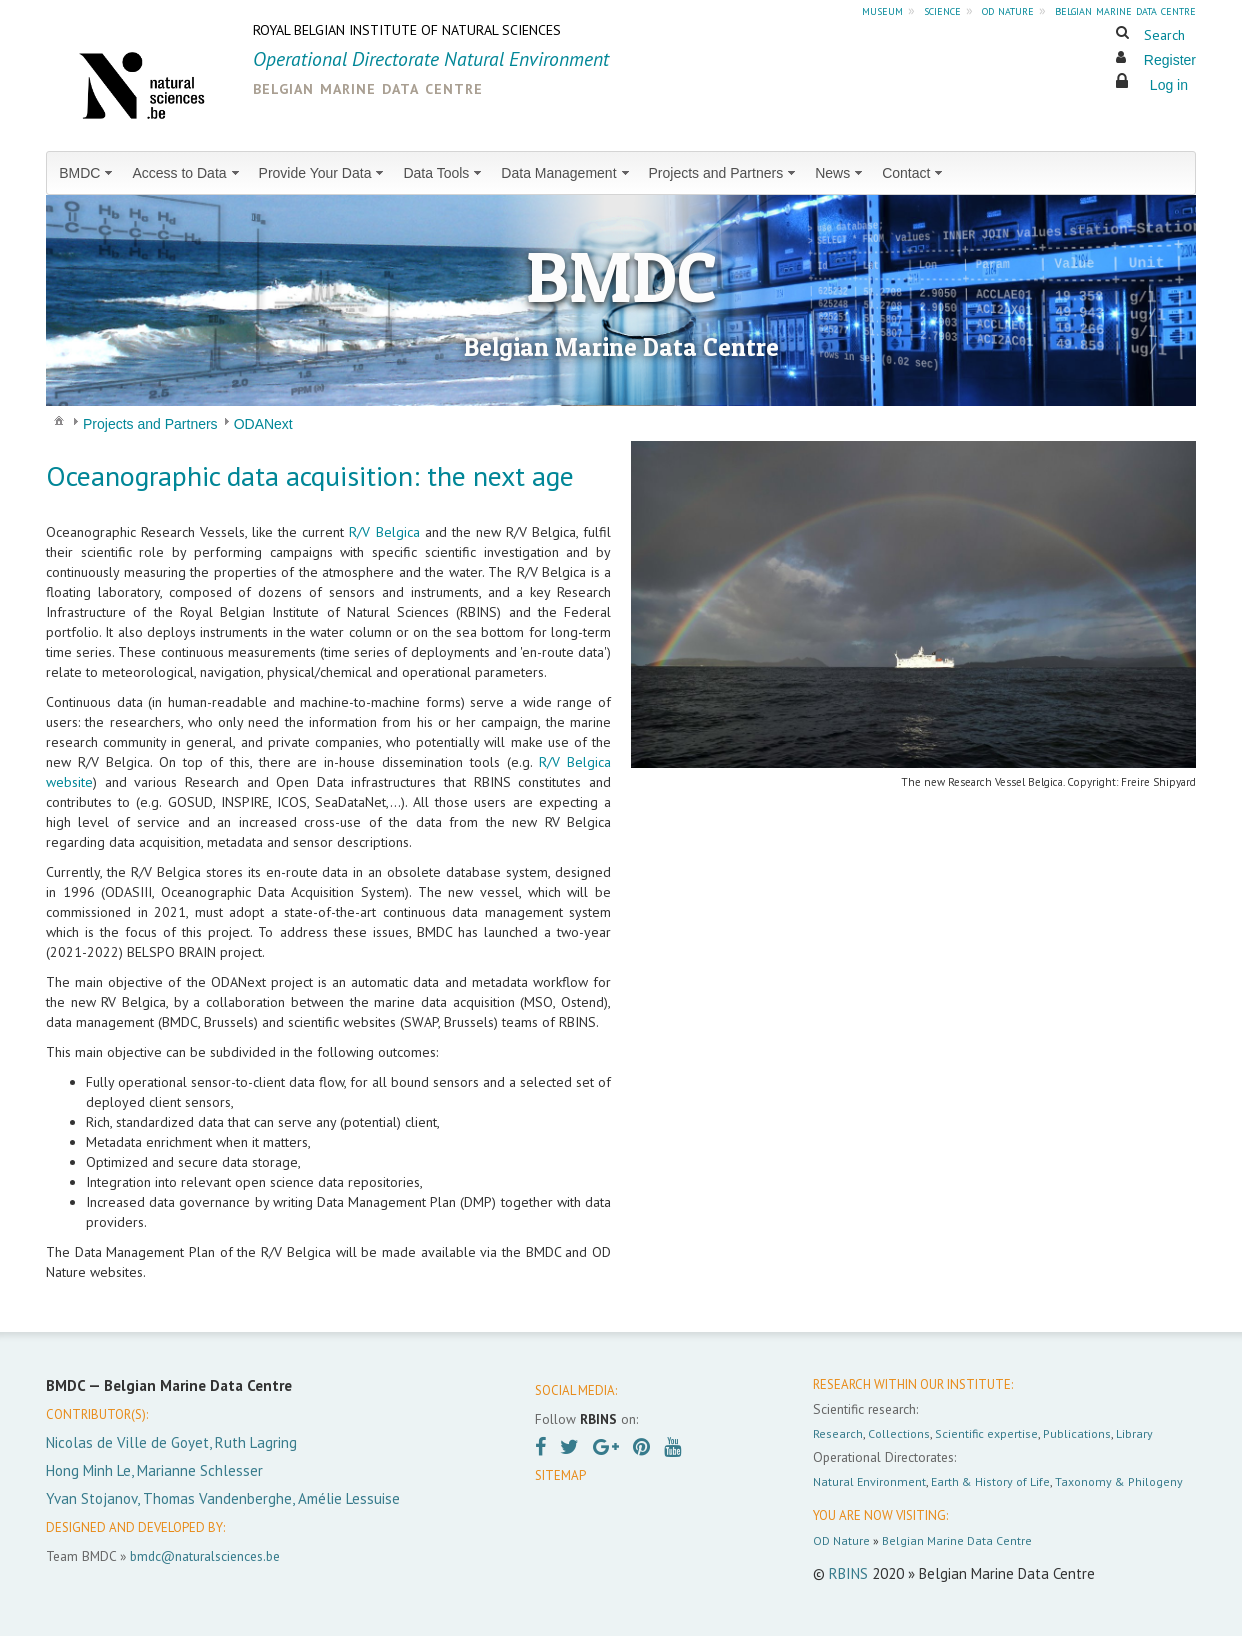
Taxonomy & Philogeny (1119, 1481)
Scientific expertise (986, 1433)
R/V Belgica (384, 532)
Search (1164, 35)
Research (838, 1433)
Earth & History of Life (990, 1481)
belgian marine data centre (1125, 10)
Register (1170, 60)
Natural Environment (869, 1481)
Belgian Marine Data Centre (957, 1540)
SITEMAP (560, 1475)
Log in (1169, 85)
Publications (1077, 1433)
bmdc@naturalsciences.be (205, 1556)
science (942, 10)
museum (882, 10)
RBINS (848, 1573)
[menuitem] (87, 173)
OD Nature (841, 1540)
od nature (1008, 10)
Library (1134, 1433)
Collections (899, 1433)
